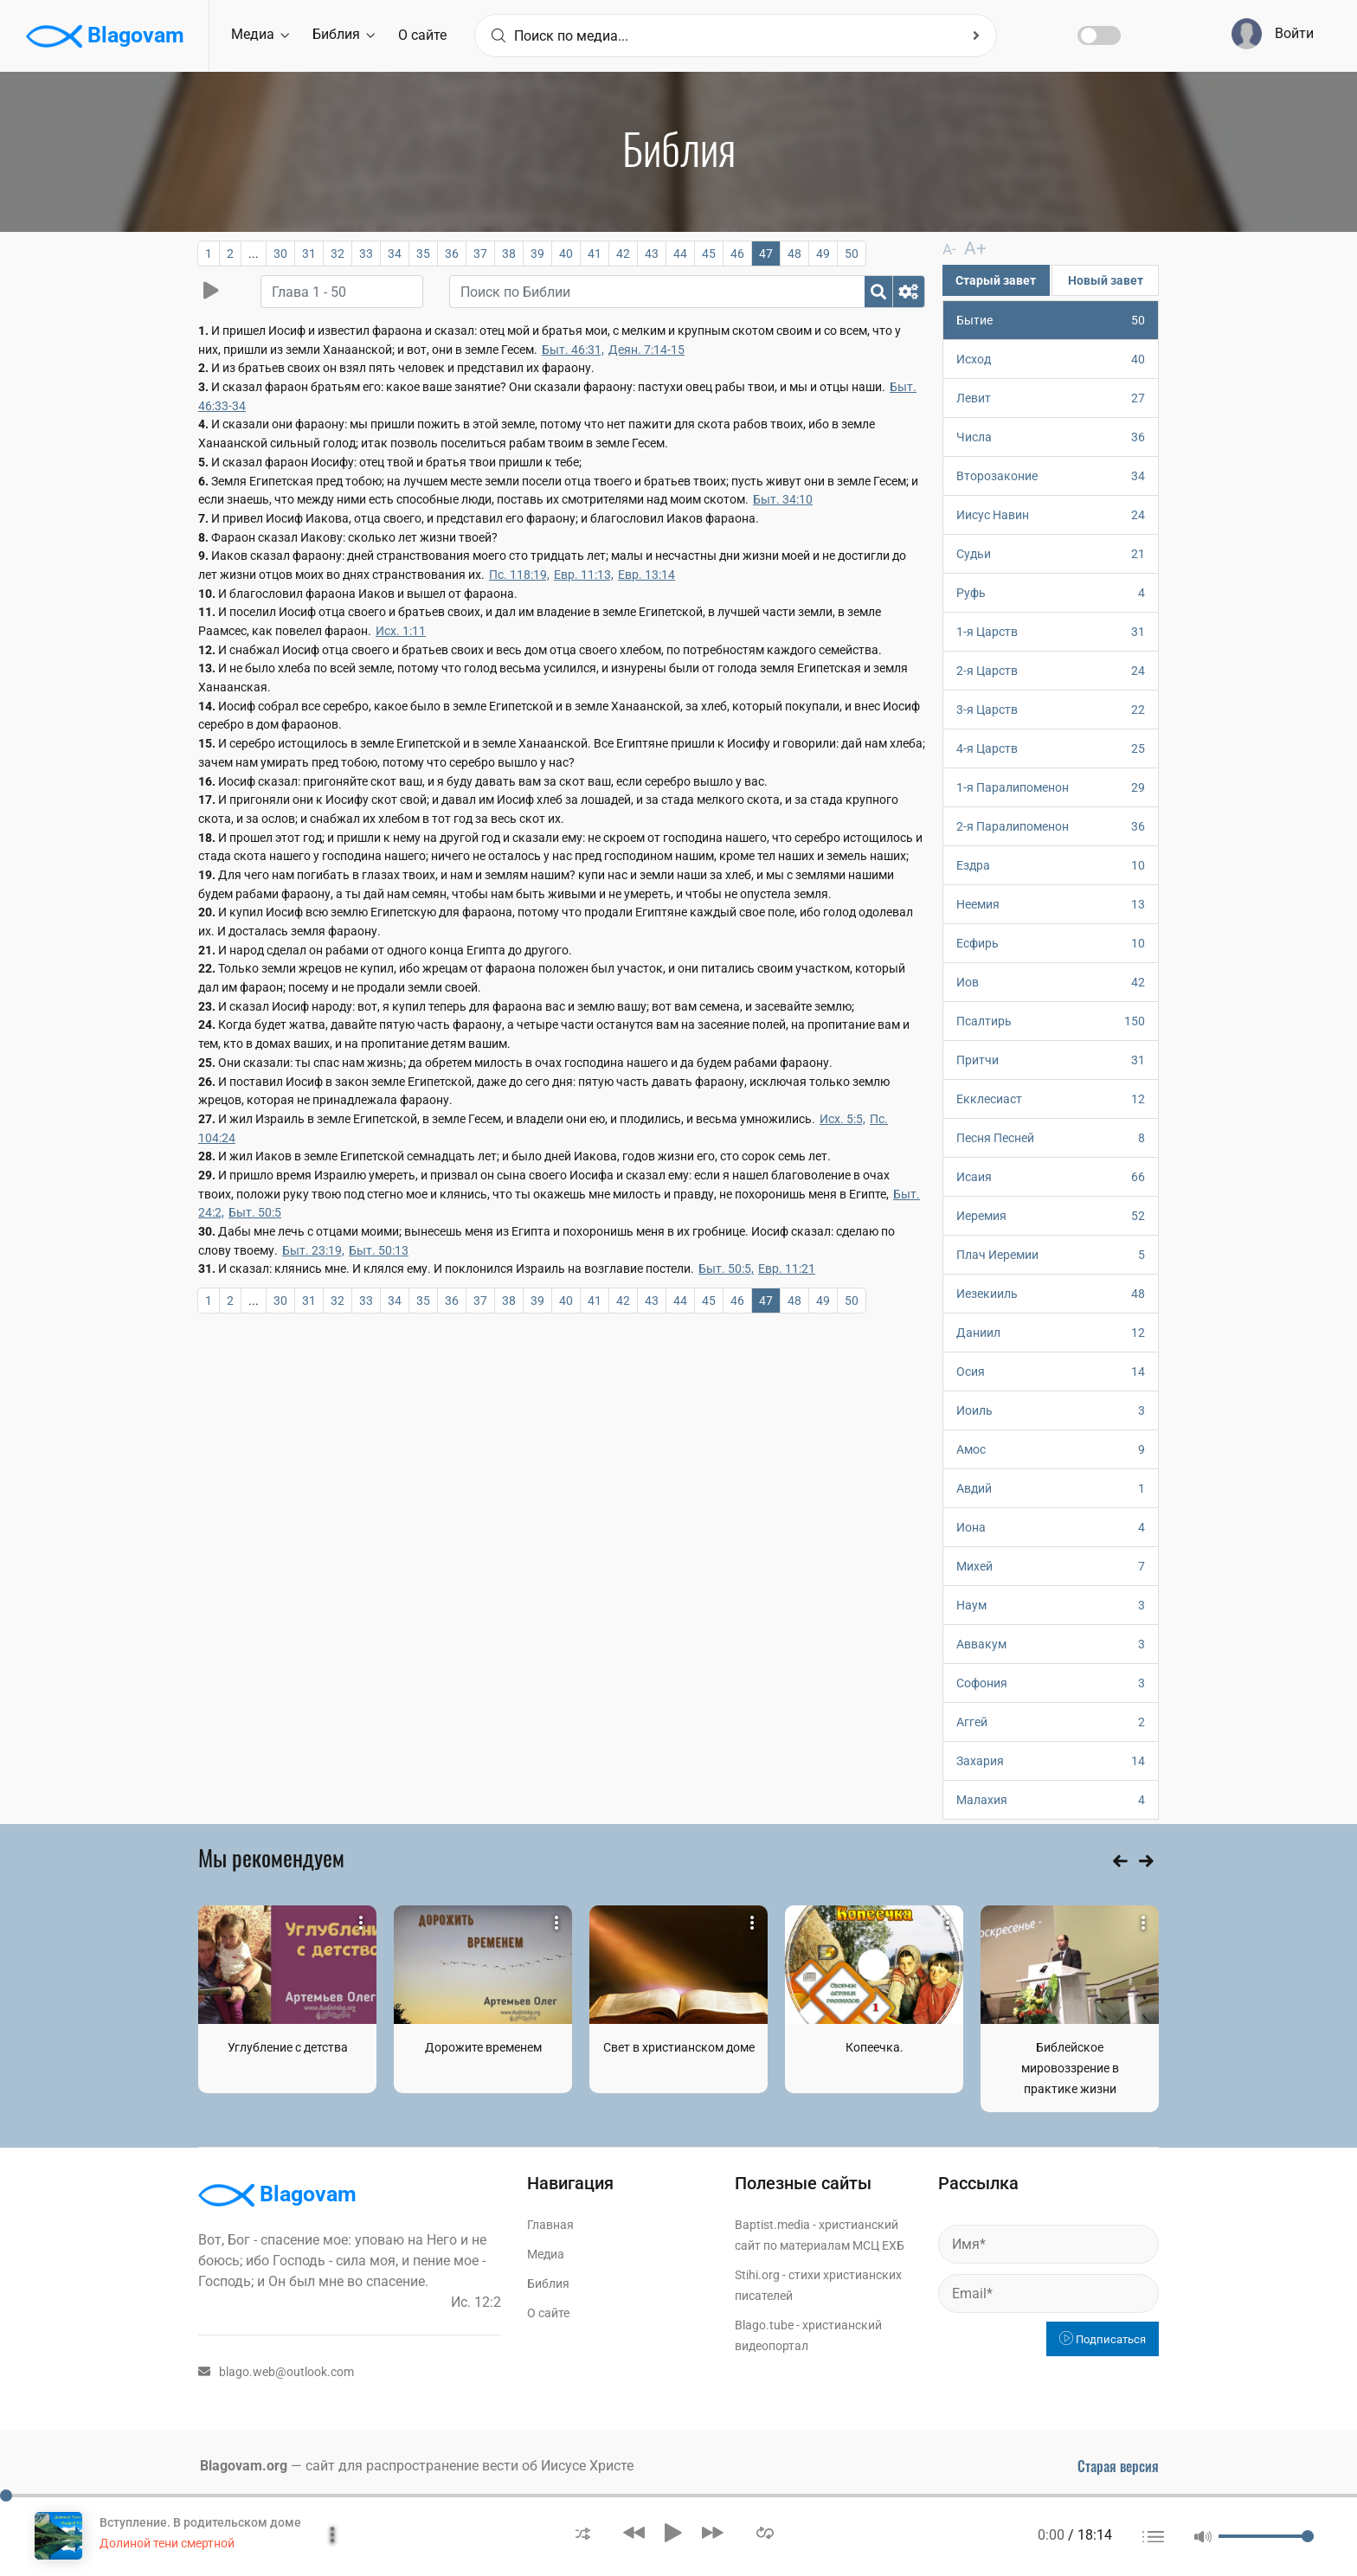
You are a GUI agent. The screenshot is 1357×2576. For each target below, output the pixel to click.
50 (852, 253)
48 (794, 253)
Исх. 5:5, (842, 1119)
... (253, 253)
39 (537, 253)
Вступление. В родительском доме (200, 2522)
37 (480, 253)
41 (594, 253)
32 (337, 253)
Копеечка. (875, 2046)
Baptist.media (772, 2224)
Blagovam (105, 36)
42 (623, 253)
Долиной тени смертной (167, 2543)
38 (509, 253)
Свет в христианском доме (679, 2046)
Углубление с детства (288, 2046)
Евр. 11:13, (584, 574)
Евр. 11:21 (786, 1268)
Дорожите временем (483, 2046)
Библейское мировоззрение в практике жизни (1070, 2067)
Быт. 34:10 (783, 499)
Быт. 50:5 (254, 1212)
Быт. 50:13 (378, 1250)
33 (366, 253)
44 (680, 253)
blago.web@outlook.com (276, 2371)
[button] (583, 2532)
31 (309, 253)
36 (452, 253)
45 (709, 253)
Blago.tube (764, 2324)
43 (652, 253)
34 (395, 253)
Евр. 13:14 (646, 574)
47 (766, 253)
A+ (968, 248)
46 (737, 253)
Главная (550, 2224)
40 (566, 253)
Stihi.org (757, 2274)
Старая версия (1118, 2465)
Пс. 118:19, (519, 574)
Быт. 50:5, (726, 1268)
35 (423, 253)
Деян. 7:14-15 (646, 350)
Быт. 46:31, (573, 350)
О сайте (422, 35)
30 (280, 253)
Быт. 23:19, (313, 1250)
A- (948, 249)
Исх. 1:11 (401, 631)
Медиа (260, 34)
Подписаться (1102, 2338)
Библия (343, 34)
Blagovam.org (243, 2465)
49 (823, 253)
